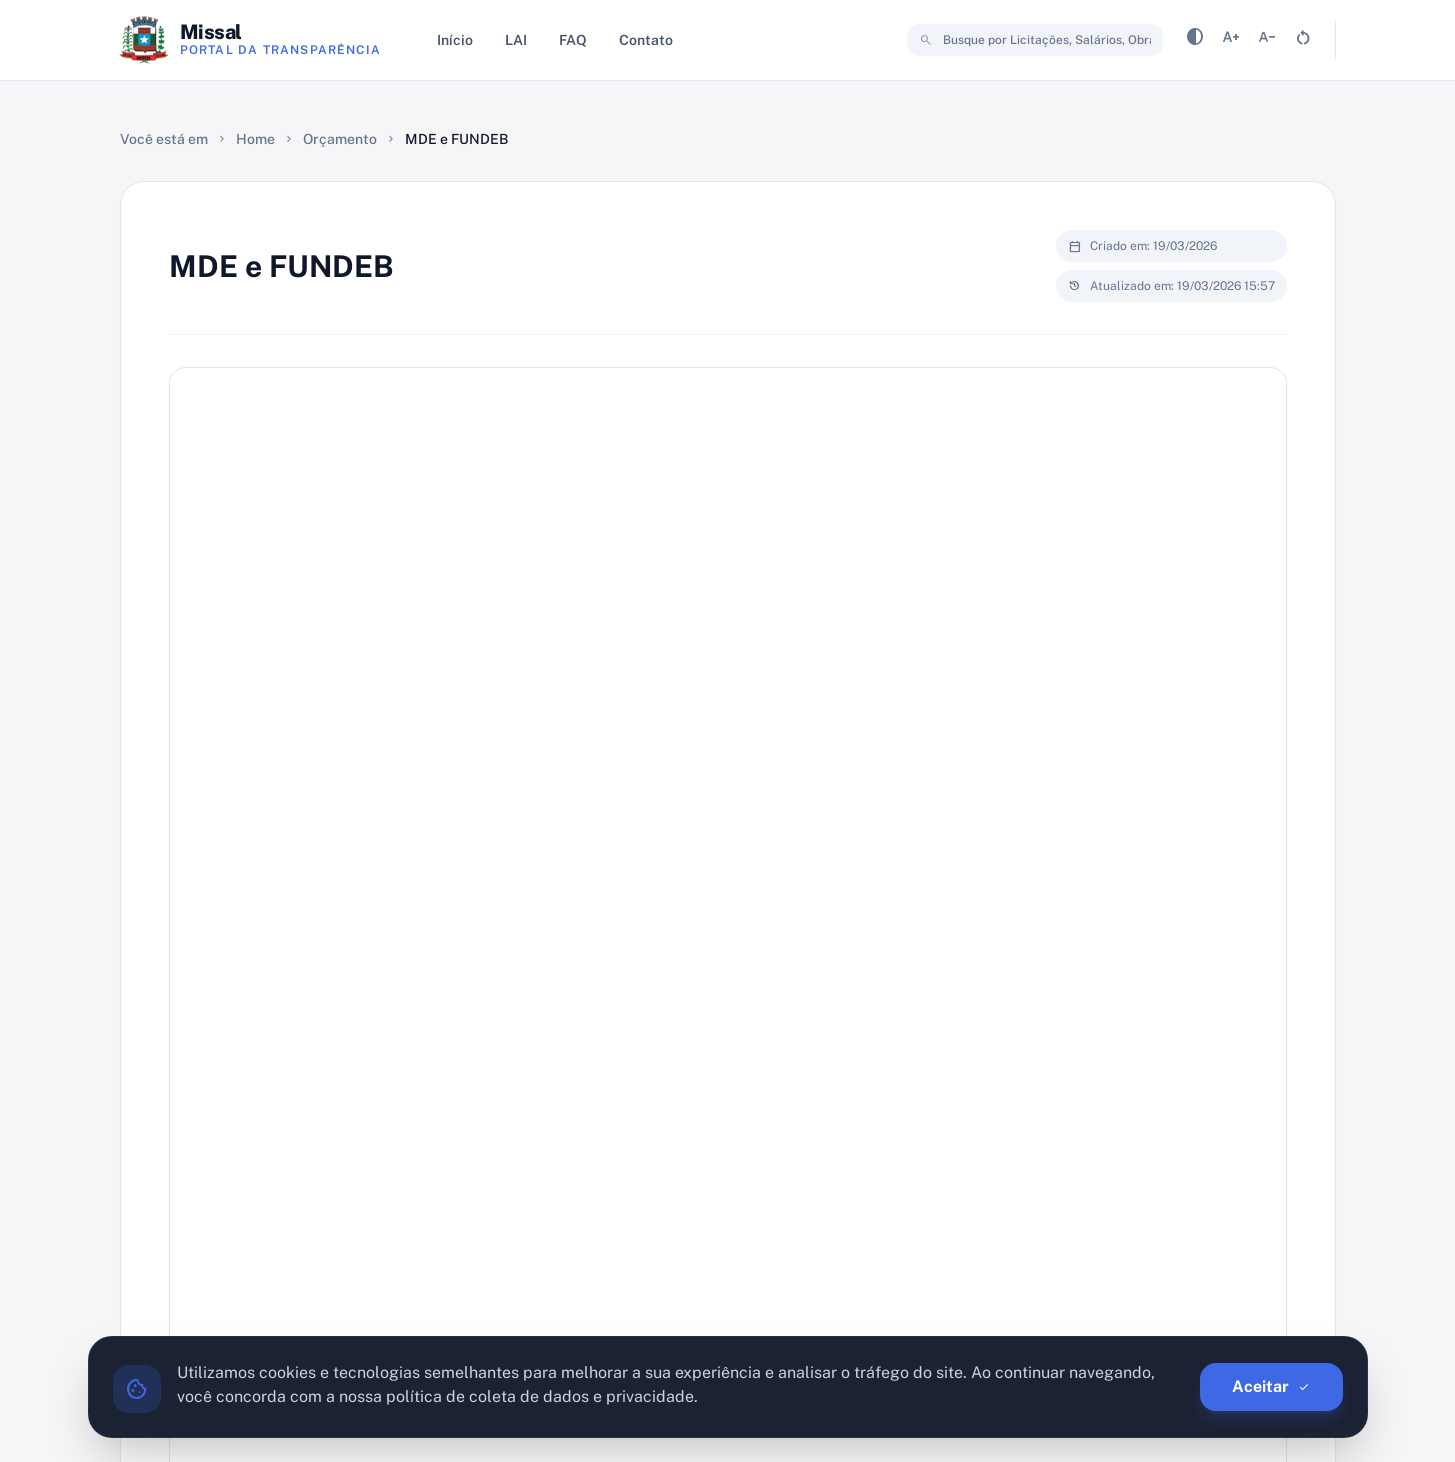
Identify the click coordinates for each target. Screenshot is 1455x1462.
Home (255, 139)
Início (455, 40)
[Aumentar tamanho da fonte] (1231, 40)
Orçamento (340, 139)
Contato (646, 40)
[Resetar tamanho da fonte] (1303, 40)
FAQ (573, 40)
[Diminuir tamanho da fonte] (1267, 40)
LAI (516, 40)
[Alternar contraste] (1195, 40)
